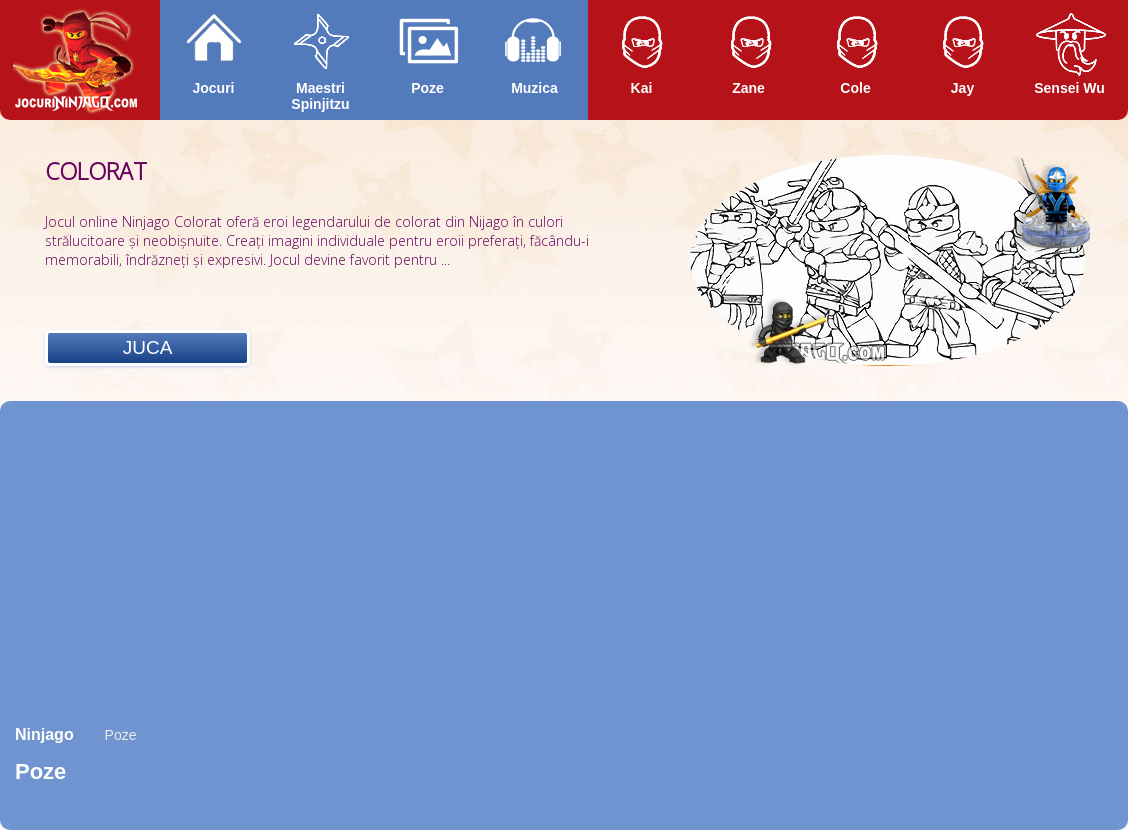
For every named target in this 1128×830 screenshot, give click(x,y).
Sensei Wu (1069, 88)
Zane (748, 88)
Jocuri (213, 88)
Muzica (534, 88)
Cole (855, 88)
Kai (642, 88)
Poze (427, 88)
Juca (148, 347)
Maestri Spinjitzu (320, 96)
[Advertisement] (564, 561)
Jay (962, 88)
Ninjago (44, 734)
